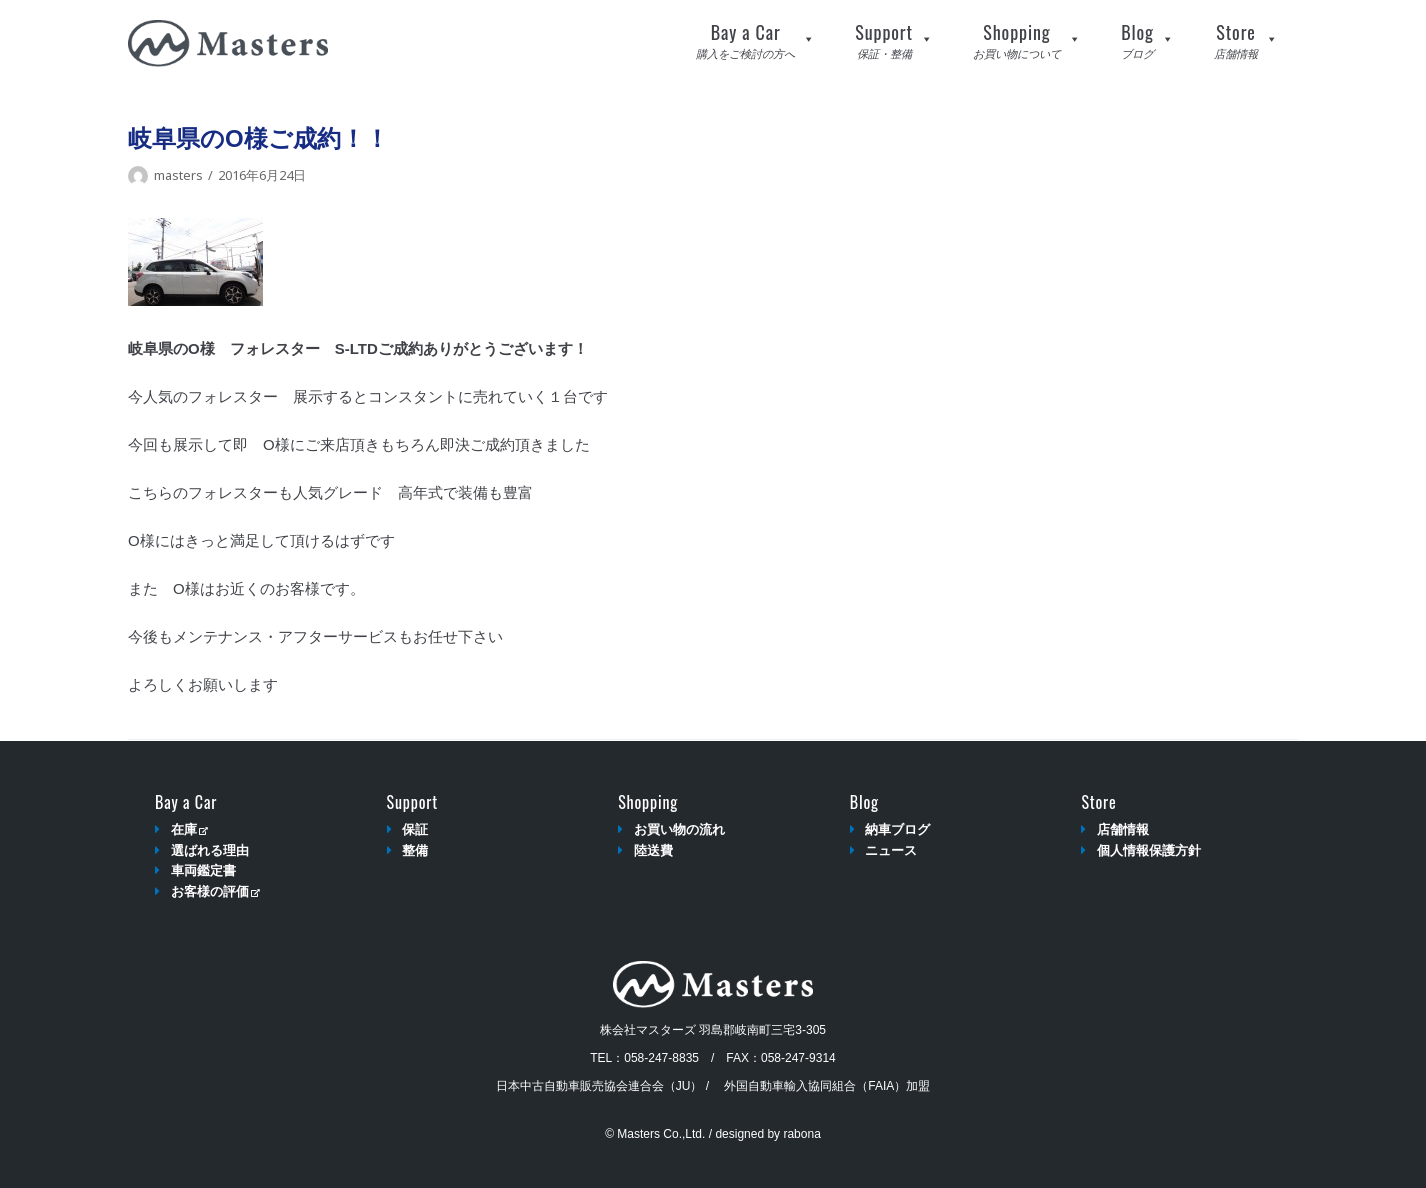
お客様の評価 (215, 891)
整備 (415, 850)
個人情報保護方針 (1149, 850)
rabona (801, 1134)
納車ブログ (897, 829)
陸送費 (653, 850)
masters (178, 175)
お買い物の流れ (679, 829)
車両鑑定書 (203, 870)
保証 (415, 829)
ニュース (891, 850)
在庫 (189, 829)
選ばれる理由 (210, 850)
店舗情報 (1123, 829)
